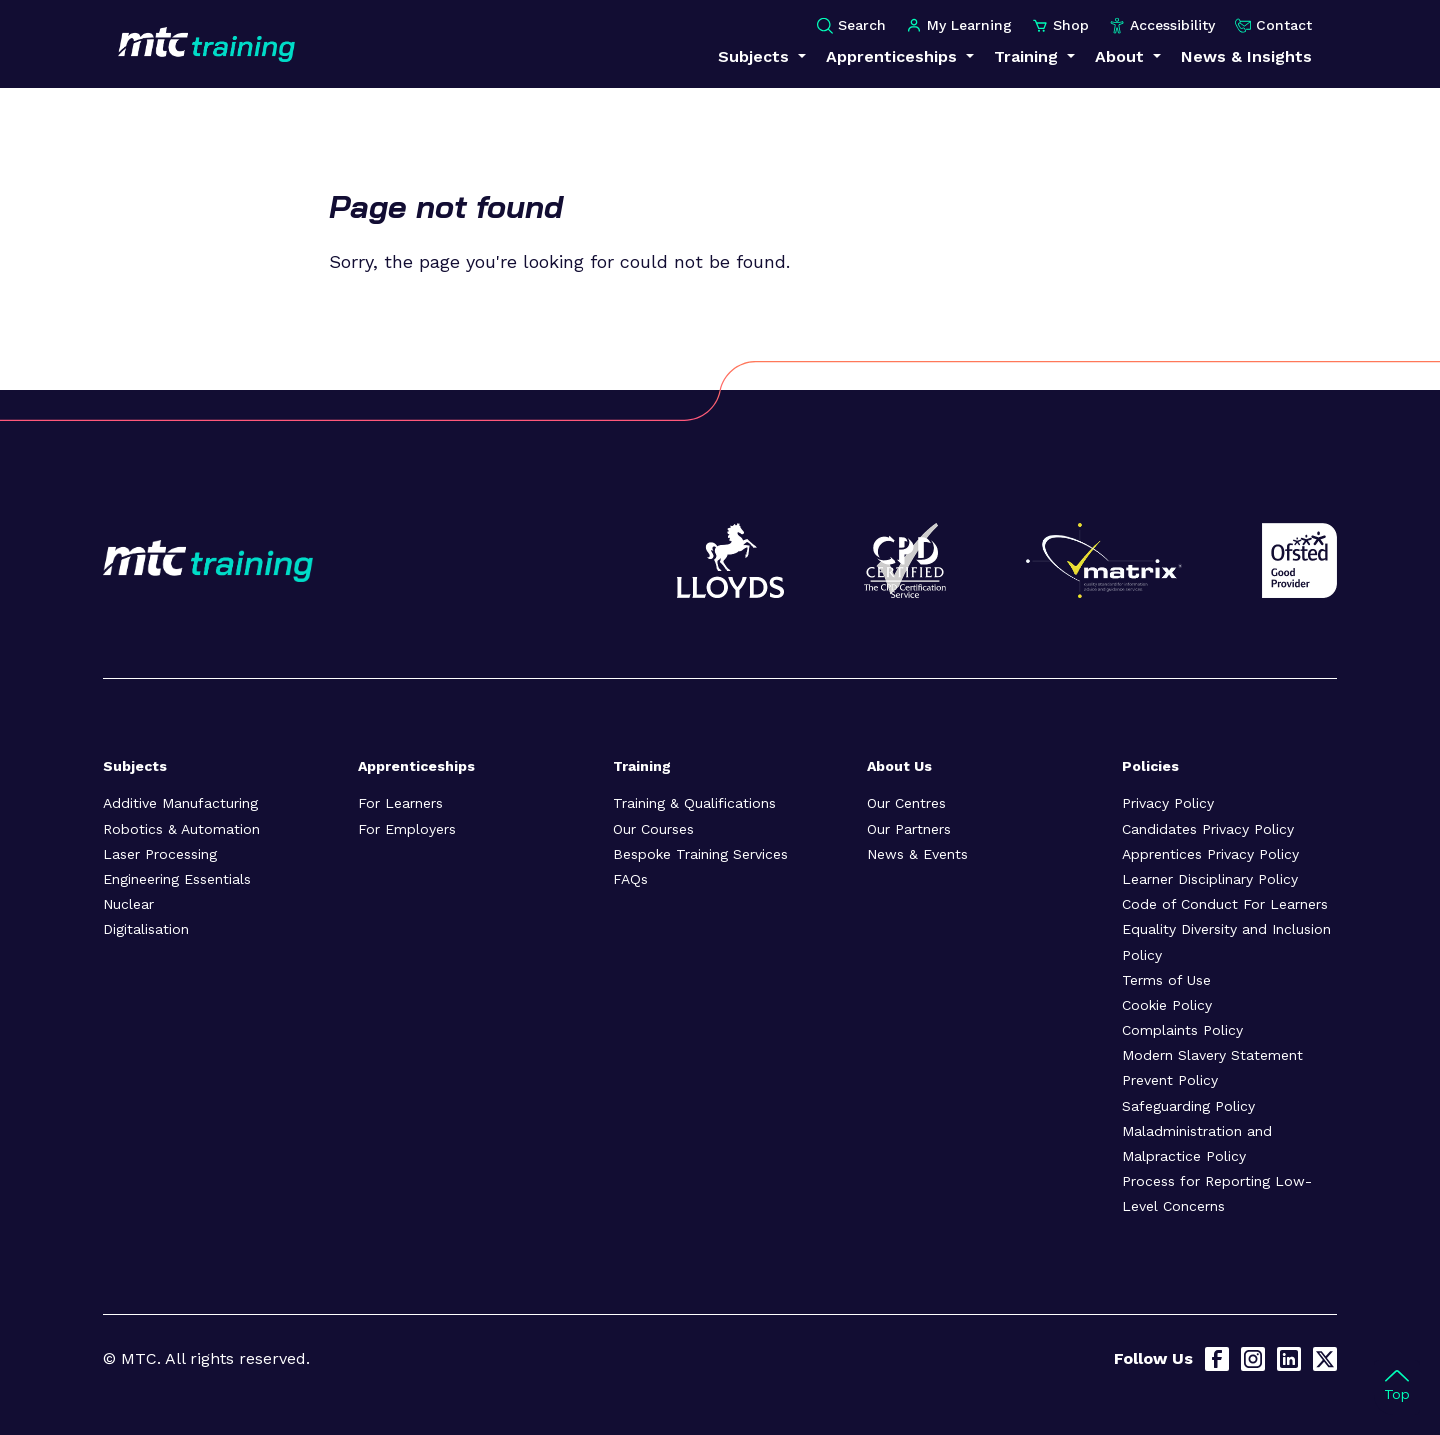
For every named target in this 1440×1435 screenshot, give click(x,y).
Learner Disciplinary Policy (1210, 879)
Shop (1060, 25)
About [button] (1122, 56)
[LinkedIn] (1289, 1359)
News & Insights (1246, 56)
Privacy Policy (1168, 803)
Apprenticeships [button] (894, 56)
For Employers (407, 829)
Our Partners (909, 829)
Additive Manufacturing (180, 803)
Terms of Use (1166, 980)
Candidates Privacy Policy (1208, 829)
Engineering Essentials (177, 879)
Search (851, 25)
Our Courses (653, 829)
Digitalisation (146, 929)
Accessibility (1162, 25)
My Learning (959, 25)
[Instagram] (1253, 1359)
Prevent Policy (1170, 1080)
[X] (1325, 1359)
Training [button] (1028, 56)
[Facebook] (1217, 1359)
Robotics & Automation (181, 829)
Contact (1273, 25)
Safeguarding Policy (1188, 1106)
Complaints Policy (1182, 1030)
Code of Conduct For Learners (1225, 904)
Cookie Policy (1167, 1005)
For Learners (400, 803)
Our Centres (906, 803)
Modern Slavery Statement (1212, 1055)
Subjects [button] (756, 56)
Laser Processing (160, 854)
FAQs (630, 879)
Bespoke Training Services (700, 854)
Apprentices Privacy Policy (1210, 854)
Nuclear (128, 904)
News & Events (917, 854)
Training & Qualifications (694, 803)
